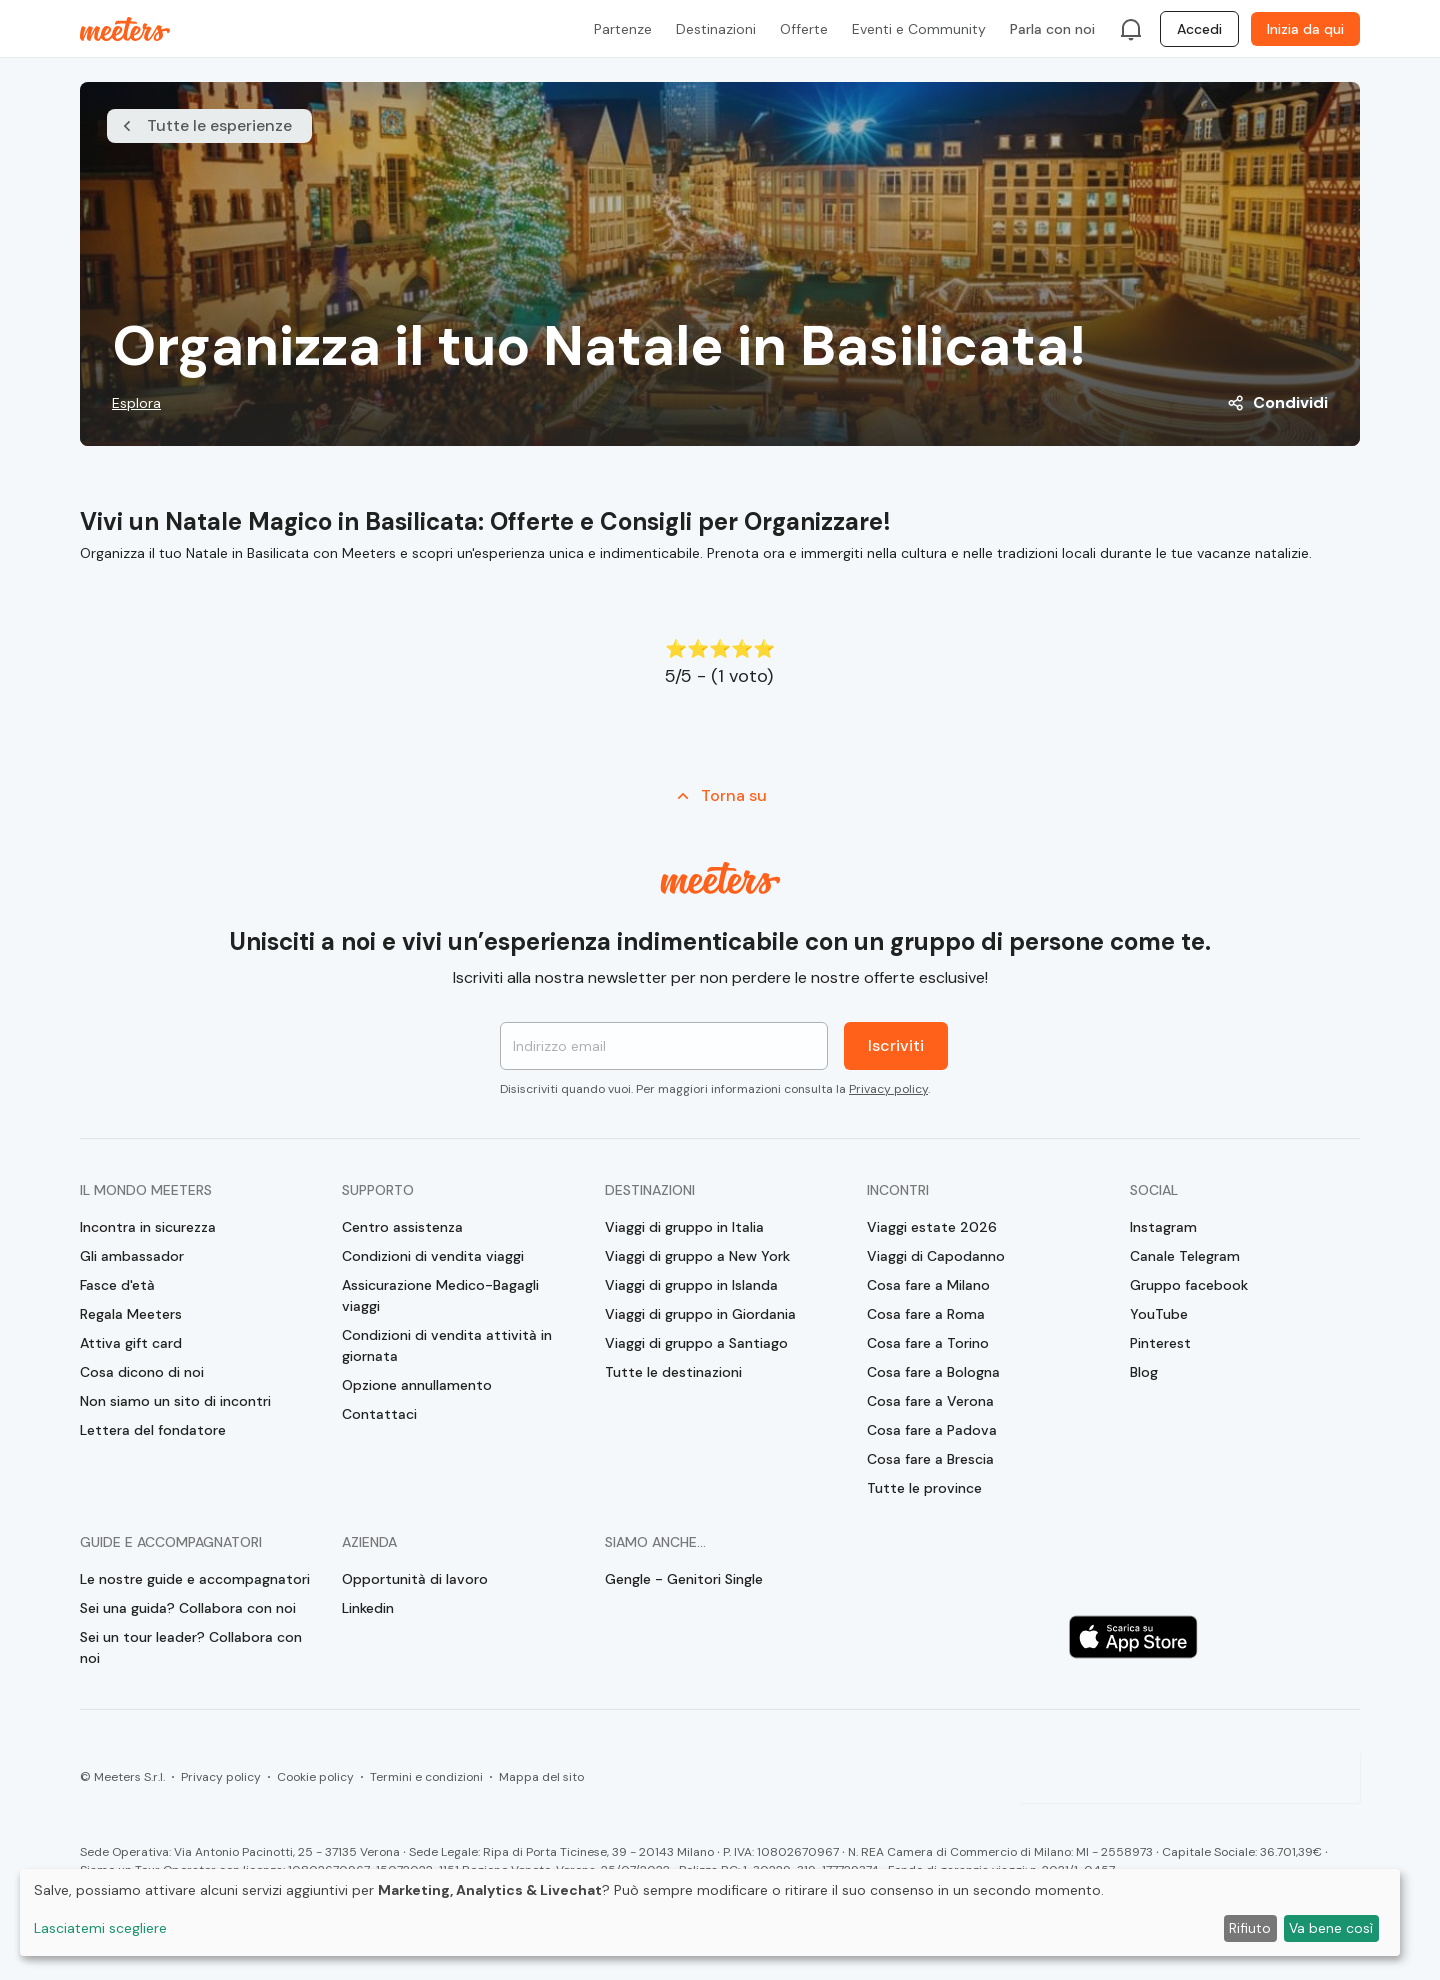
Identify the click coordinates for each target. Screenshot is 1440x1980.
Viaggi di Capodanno (936, 1256)
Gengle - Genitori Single (684, 1579)
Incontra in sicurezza (148, 1227)
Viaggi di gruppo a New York (697, 1256)
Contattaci (379, 1414)
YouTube (1159, 1314)
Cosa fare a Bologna (933, 1372)
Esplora (136, 403)
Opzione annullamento (417, 1385)
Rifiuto (1250, 1928)
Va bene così (1331, 1928)
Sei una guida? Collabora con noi (188, 1608)
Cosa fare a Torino (928, 1343)
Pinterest (1160, 1343)
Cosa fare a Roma (926, 1314)
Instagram (1163, 1227)
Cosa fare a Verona (930, 1401)
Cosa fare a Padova (932, 1430)
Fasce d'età (117, 1285)
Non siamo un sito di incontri (175, 1401)
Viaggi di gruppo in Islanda (691, 1285)
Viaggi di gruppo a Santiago (696, 1343)
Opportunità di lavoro (415, 1579)
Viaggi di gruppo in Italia (684, 1227)
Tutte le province (924, 1488)
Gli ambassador (132, 1256)
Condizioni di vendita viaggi (433, 1256)
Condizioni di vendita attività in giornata (447, 1345)
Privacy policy (888, 1089)
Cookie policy (315, 1777)
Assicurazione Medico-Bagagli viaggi (440, 1295)
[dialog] (710, 1912)
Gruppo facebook (1189, 1285)
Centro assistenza (402, 1227)
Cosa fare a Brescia (930, 1459)
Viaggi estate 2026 (932, 1227)
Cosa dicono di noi (142, 1372)
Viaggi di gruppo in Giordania (700, 1314)
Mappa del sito (541, 1777)
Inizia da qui (1305, 29)
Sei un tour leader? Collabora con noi (191, 1647)
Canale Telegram (1185, 1256)
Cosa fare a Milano (928, 1285)
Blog (1144, 1372)
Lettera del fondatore (153, 1430)
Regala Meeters (131, 1314)
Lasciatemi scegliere (100, 1928)
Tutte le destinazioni (673, 1372)
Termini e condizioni (426, 1777)
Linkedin (368, 1608)
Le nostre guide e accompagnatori (195, 1579)
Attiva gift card (131, 1343)
